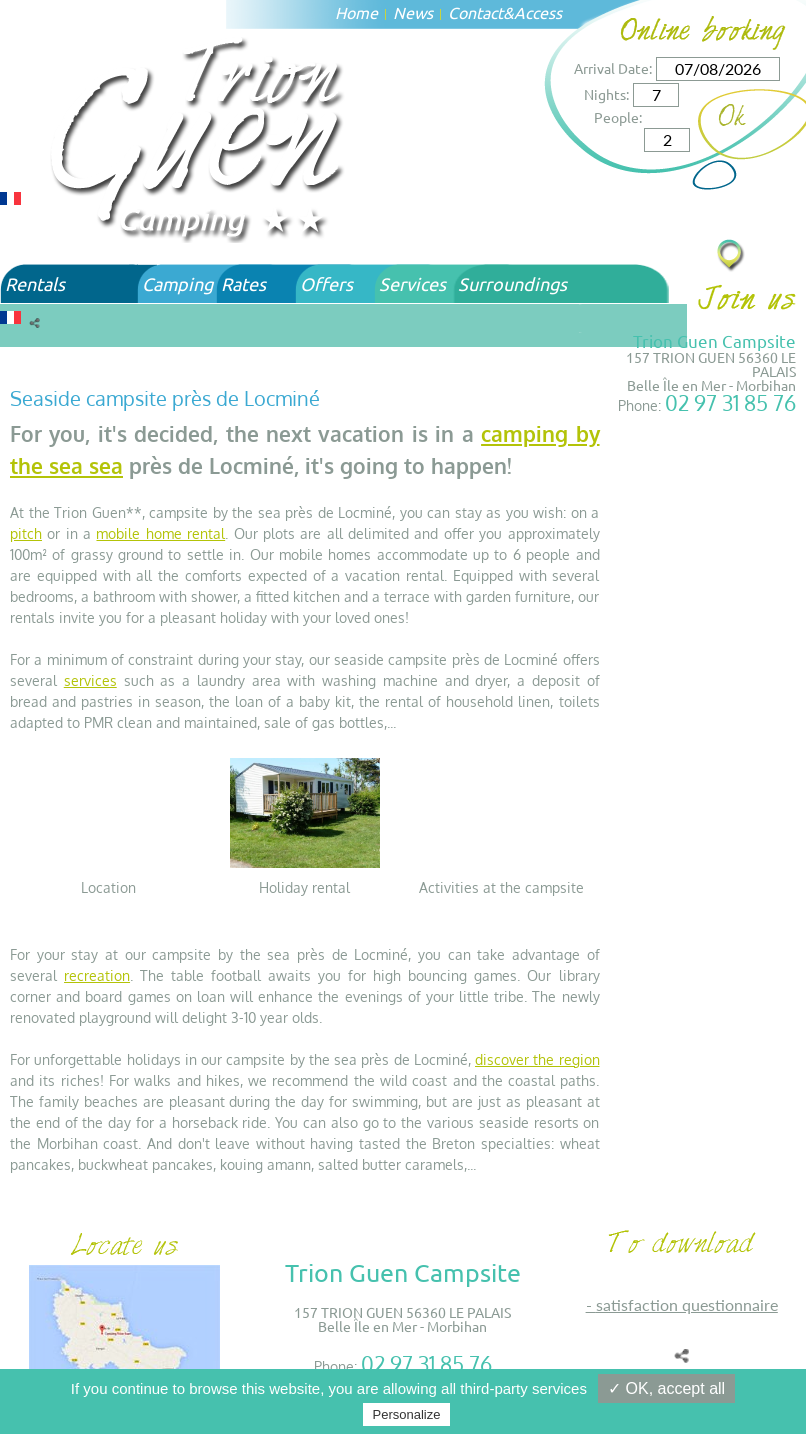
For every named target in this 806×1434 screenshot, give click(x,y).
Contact (475, 12)
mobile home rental (160, 533)
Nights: (606, 94)
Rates (243, 283)
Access (538, 12)
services (90, 680)
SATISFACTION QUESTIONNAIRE (687, 1304)
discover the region (537, 1059)
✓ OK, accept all (666, 1388)
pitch (26, 533)
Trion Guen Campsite (714, 340)
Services (412, 283)
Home (356, 12)
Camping (177, 283)
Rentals (35, 283)
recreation (97, 975)
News (413, 12)
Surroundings (512, 283)
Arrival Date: (613, 68)
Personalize (407, 1414)
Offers (326, 283)
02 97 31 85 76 (730, 402)
